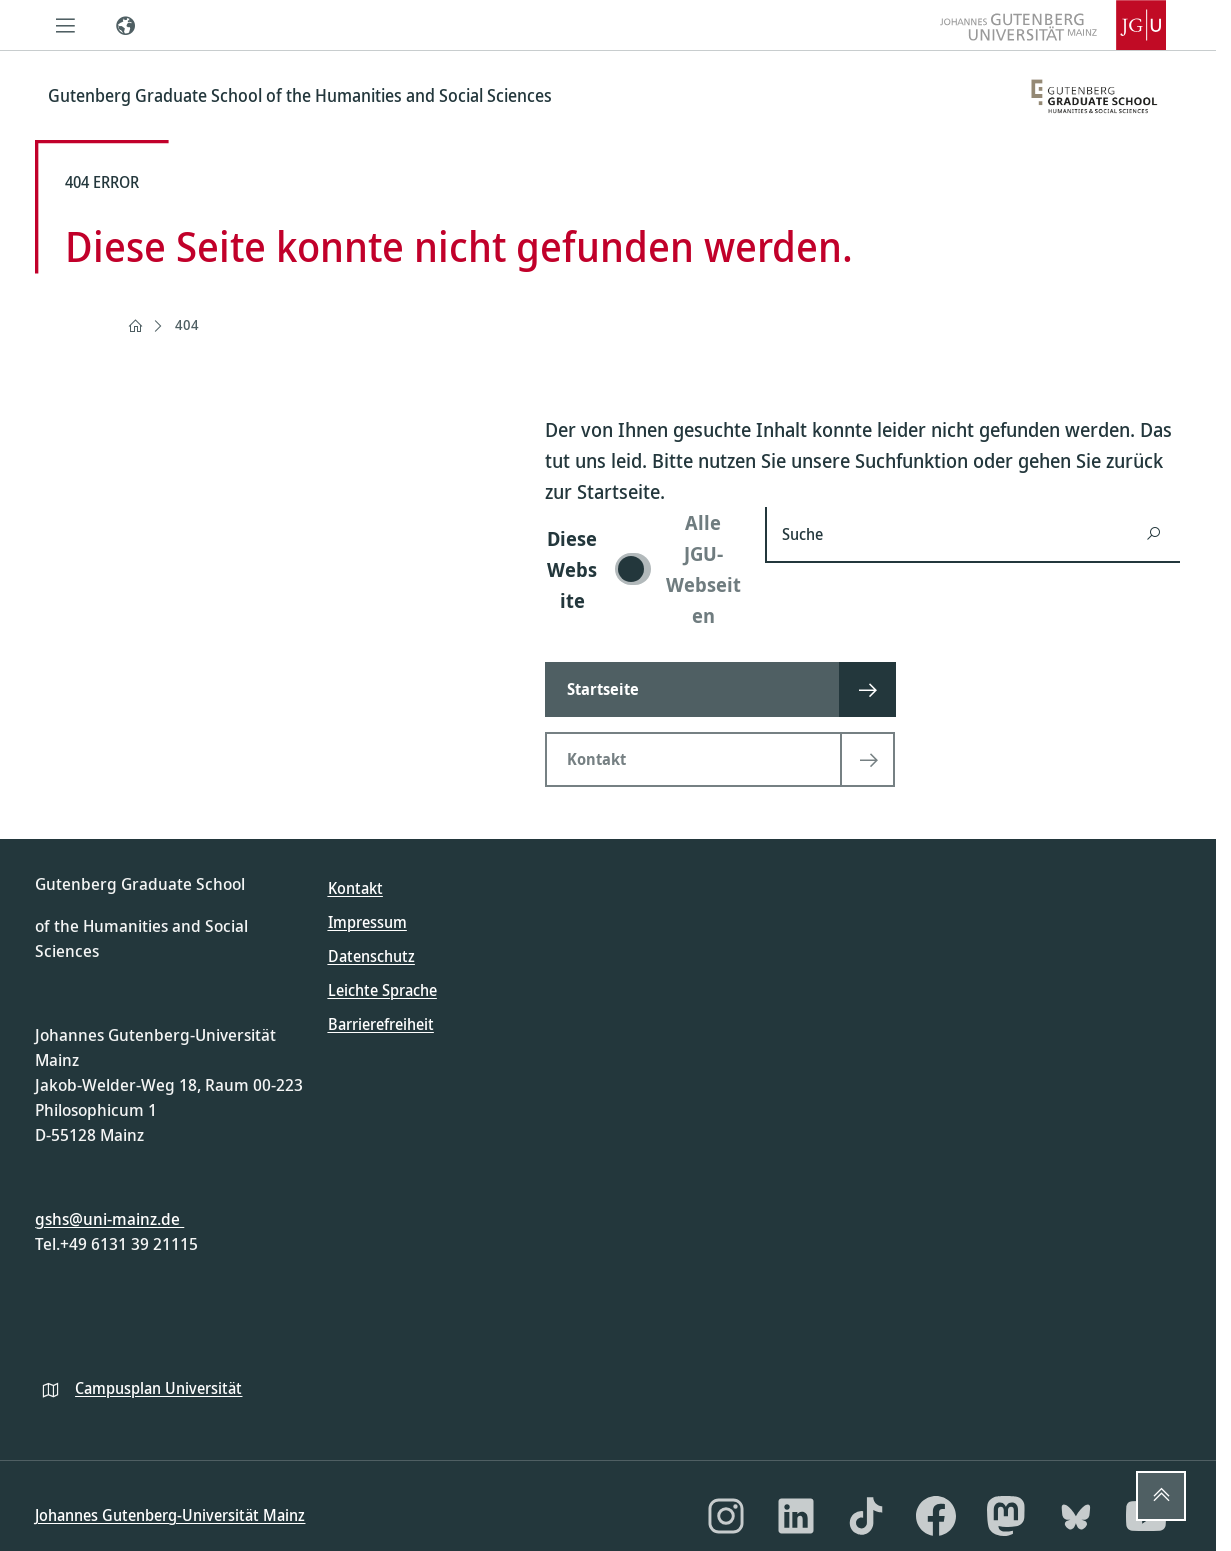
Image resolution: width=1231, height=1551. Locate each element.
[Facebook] (936, 1516)
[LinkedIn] (796, 1516)
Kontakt (355, 888)
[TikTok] (866, 1516)
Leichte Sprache (382, 990)
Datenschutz (371, 956)
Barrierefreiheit (381, 1024)
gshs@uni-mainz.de (109, 1218)
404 (187, 324)
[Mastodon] (1006, 1516)
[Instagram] (726, 1516)
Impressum (367, 922)
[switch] (643, 569)
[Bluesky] (1076, 1516)
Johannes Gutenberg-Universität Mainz (170, 1515)
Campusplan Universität (158, 1388)
